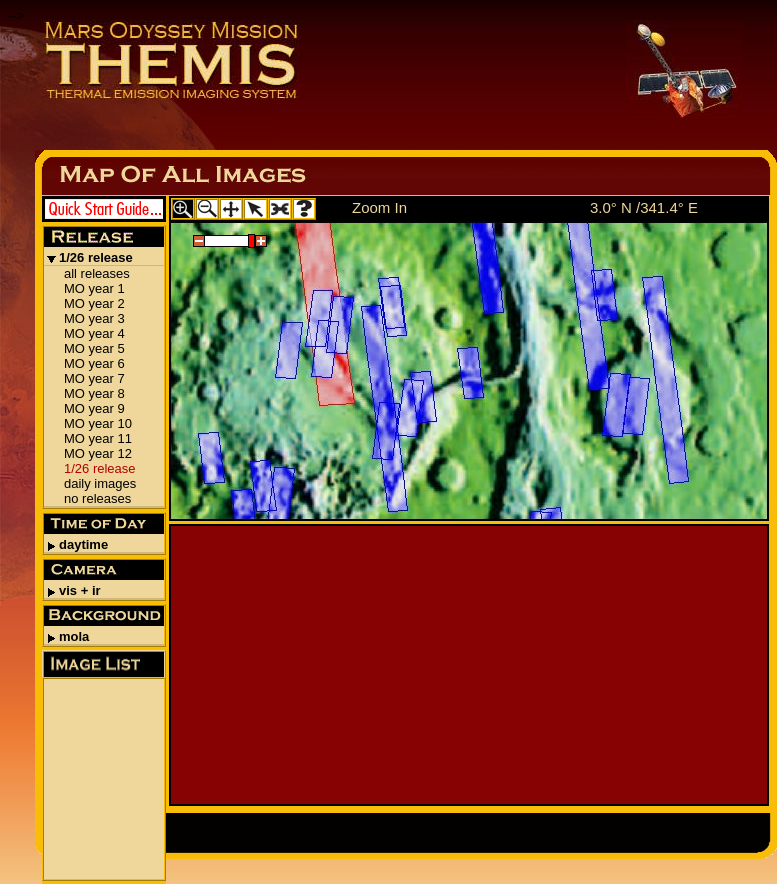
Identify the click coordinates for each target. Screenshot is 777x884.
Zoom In (379, 207)
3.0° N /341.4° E (644, 207)
